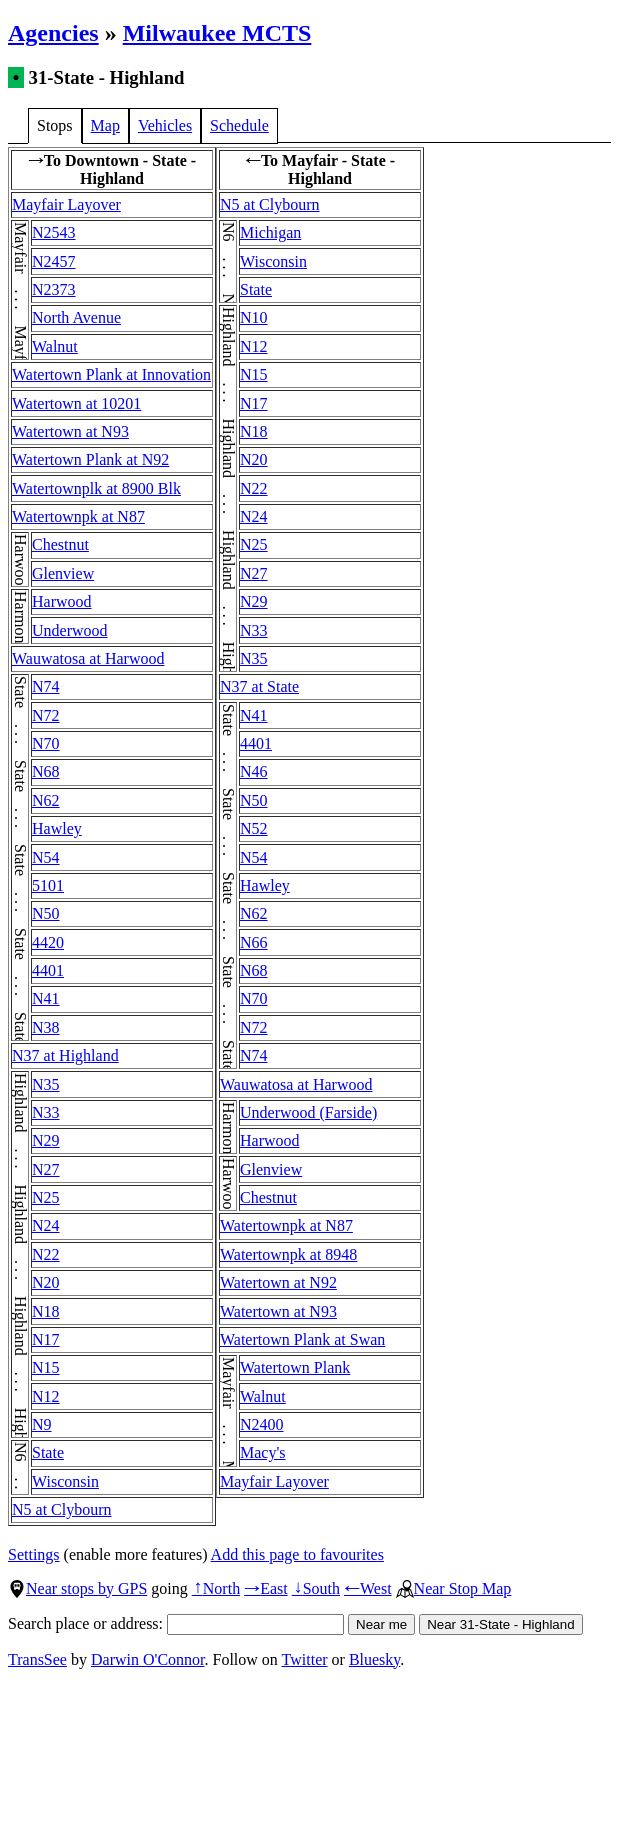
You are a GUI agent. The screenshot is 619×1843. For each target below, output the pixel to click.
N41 (46, 998)
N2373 (54, 289)
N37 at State (259, 686)
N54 (46, 857)
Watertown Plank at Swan (302, 1339)
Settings (34, 1554)
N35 (46, 1084)
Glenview (63, 573)
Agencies (53, 33)
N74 (46, 686)
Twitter (305, 1659)
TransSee (37, 1659)
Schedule (239, 125)
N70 (46, 743)
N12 (46, 1396)
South (316, 1588)
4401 (48, 970)
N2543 (54, 232)
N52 (254, 828)
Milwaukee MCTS (217, 33)
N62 (46, 800)
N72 (46, 715)
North (216, 1588)
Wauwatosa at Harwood (88, 658)
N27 (46, 1169)
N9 (42, 1424)
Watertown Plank (295, 1367)
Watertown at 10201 (76, 403)
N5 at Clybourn (62, 1509)
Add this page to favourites (297, 1554)
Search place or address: (176, 1623)
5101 (48, 885)
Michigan (270, 232)
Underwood (70, 630)
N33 (46, 1112)
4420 (48, 942)
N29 (46, 1140)
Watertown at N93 (70, 431)
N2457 (54, 261)
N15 (46, 1367)
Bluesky (374, 1659)
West (368, 1588)
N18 (46, 1311)
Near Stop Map (454, 1588)
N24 (46, 1225)
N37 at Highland (65, 1055)
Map (105, 125)
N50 (46, 913)
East (266, 1588)
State (48, 1452)
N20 (46, 1282)
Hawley (57, 828)
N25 (46, 1197)
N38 (46, 1027)
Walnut (55, 346)
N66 (254, 942)
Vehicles (165, 125)
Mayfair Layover (66, 204)
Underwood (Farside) (308, 1112)
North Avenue (76, 317)
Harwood (62, 601)
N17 (46, 1339)
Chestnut (60, 544)
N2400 (262, 1424)
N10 (254, 317)
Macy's (263, 1452)
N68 (46, 771)
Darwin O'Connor (148, 1659)
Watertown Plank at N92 (90, 459)
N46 (254, 771)
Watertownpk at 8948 (288, 1254)
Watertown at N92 (278, 1282)
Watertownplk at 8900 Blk (96, 488)
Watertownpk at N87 (78, 516)
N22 (46, 1254)
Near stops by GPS (77, 1588)
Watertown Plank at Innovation (111, 374)
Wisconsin (65, 1481)
